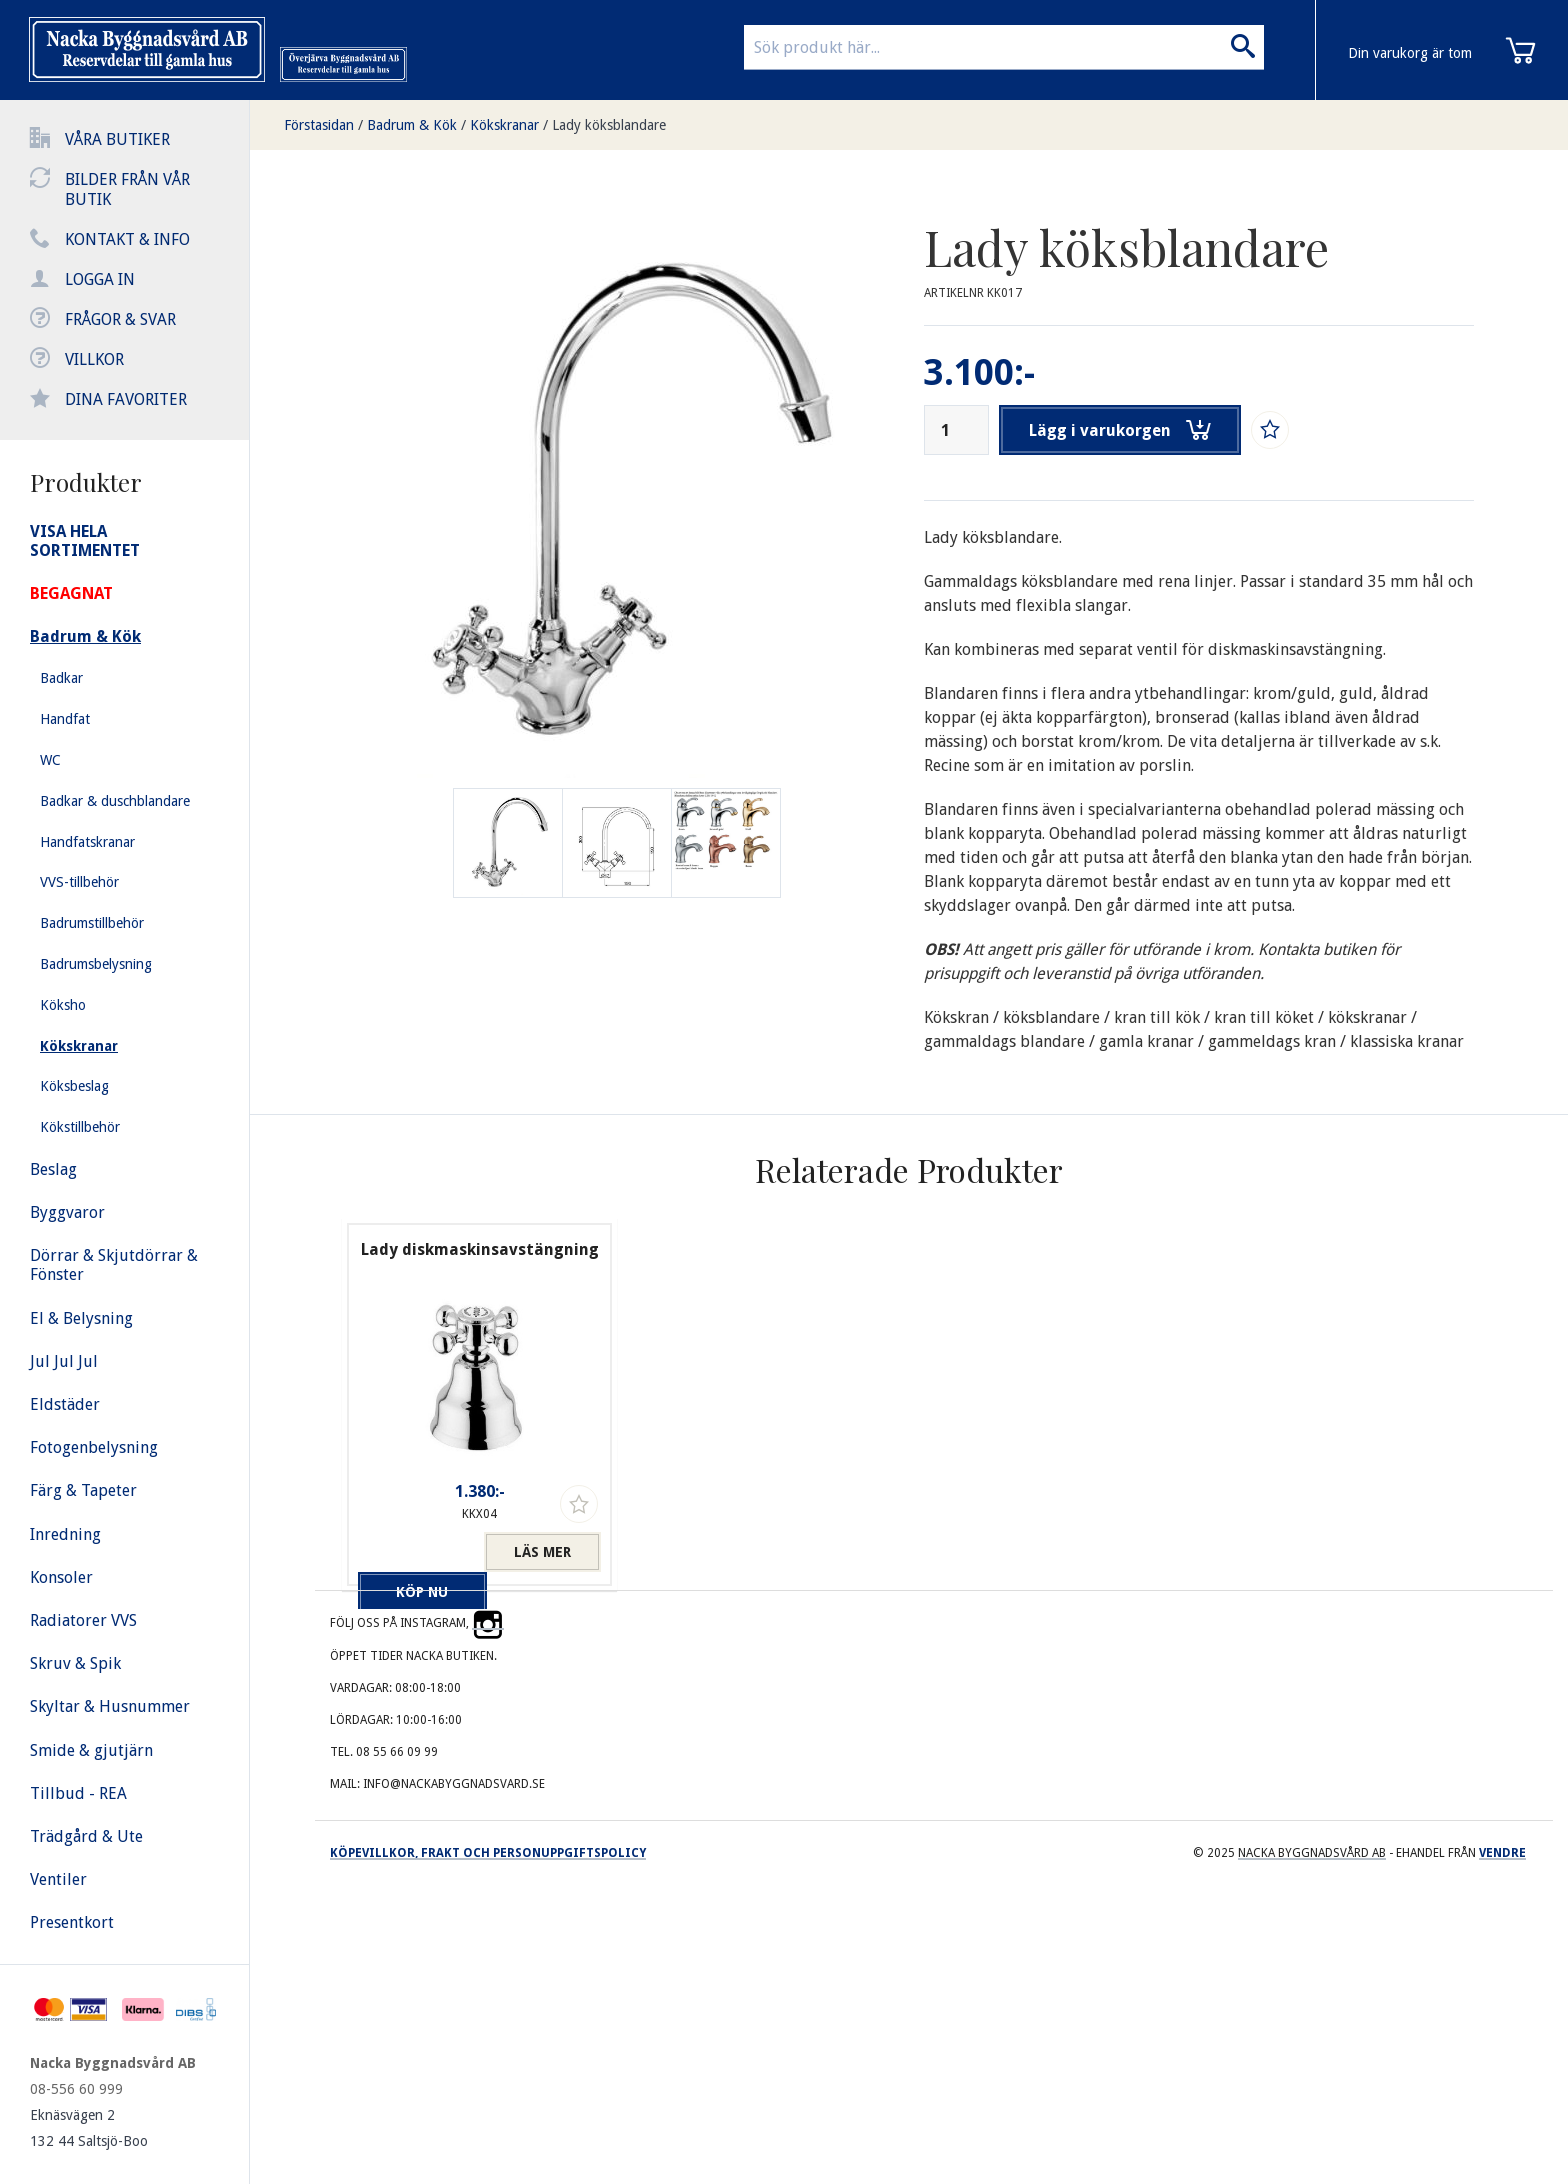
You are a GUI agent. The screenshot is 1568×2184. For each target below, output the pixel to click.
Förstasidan (319, 125)
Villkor (94, 359)
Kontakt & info (127, 239)
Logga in (100, 279)
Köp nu (416, 1552)
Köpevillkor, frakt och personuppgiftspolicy (488, 1853)
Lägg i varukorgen (1122, 430)
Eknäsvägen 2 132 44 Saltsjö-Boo (89, 2128)
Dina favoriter (126, 399)
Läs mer (542, 1552)
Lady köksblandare (609, 125)
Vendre (1502, 1853)
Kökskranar (504, 125)
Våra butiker (117, 139)
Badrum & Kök (412, 125)
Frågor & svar (120, 319)
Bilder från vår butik (127, 189)
